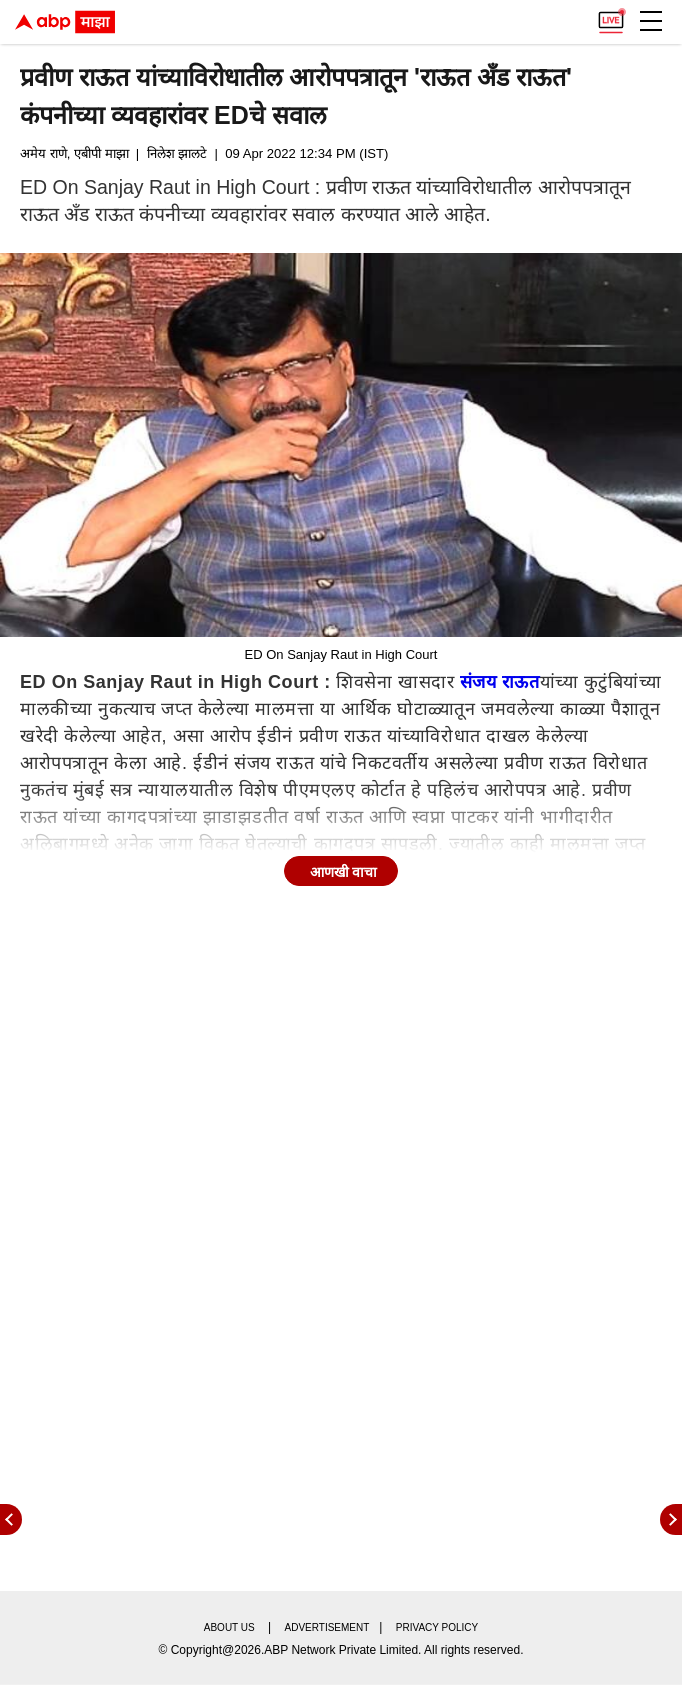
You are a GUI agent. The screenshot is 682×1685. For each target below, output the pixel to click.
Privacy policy (437, 1627)
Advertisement (327, 1627)
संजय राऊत (500, 682)
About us (229, 1627)
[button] (651, 21)
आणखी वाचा (344, 872)
